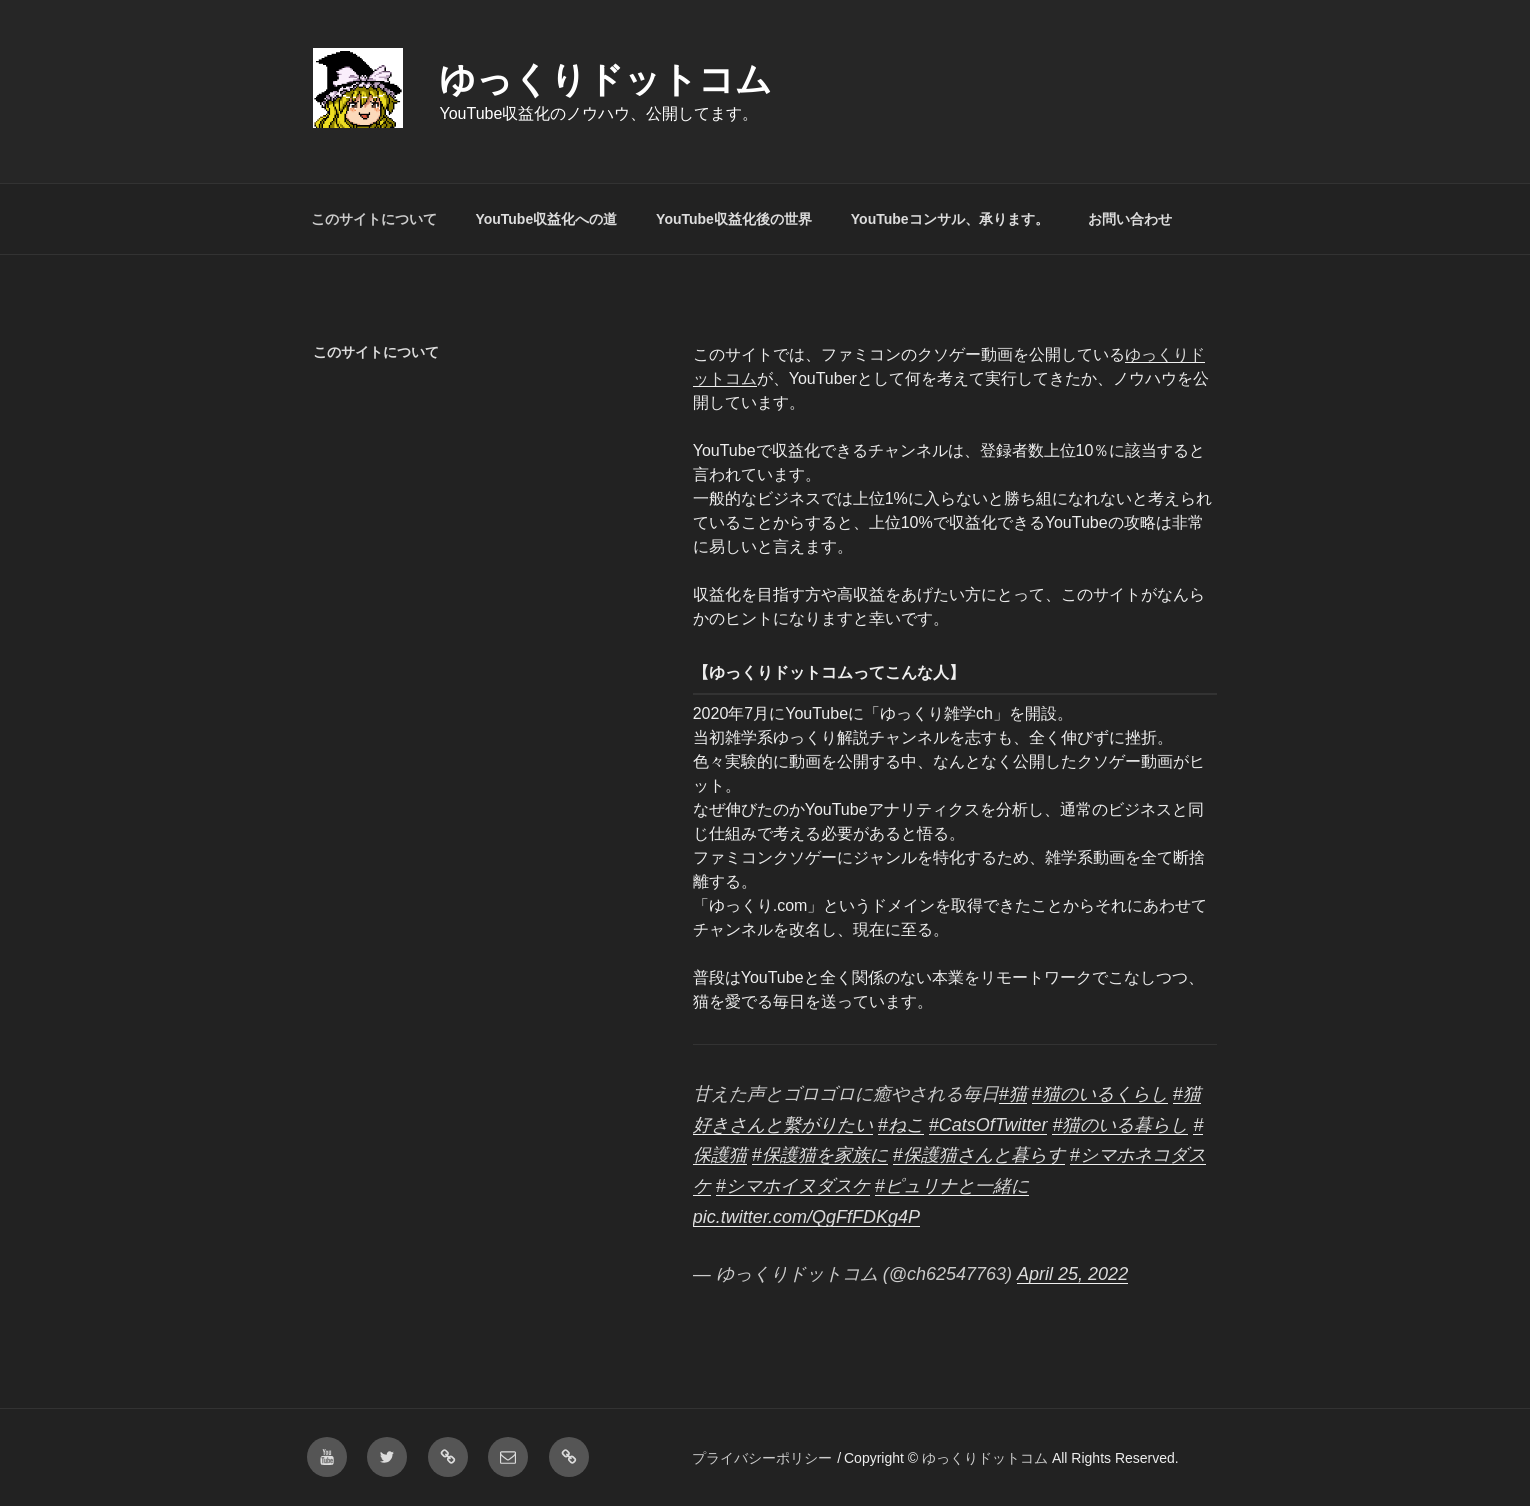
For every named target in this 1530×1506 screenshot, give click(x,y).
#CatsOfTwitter (988, 1125)
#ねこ (901, 1125)
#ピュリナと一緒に (952, 1186)
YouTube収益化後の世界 (734, 219)
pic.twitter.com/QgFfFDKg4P (806, 1217)
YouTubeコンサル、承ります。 (950, 219)
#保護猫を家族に (820, 1155)
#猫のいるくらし (1100, 1094)
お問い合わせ (1130, 219)
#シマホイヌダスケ (793, 1186)
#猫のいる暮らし (1120, 1125)
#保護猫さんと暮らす (979, 1155)
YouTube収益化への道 (546, 219)
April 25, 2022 (1072, 1274)
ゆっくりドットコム (605, 79)
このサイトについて (374, 219)
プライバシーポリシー (762, 1458)
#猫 (1013, 1094)
